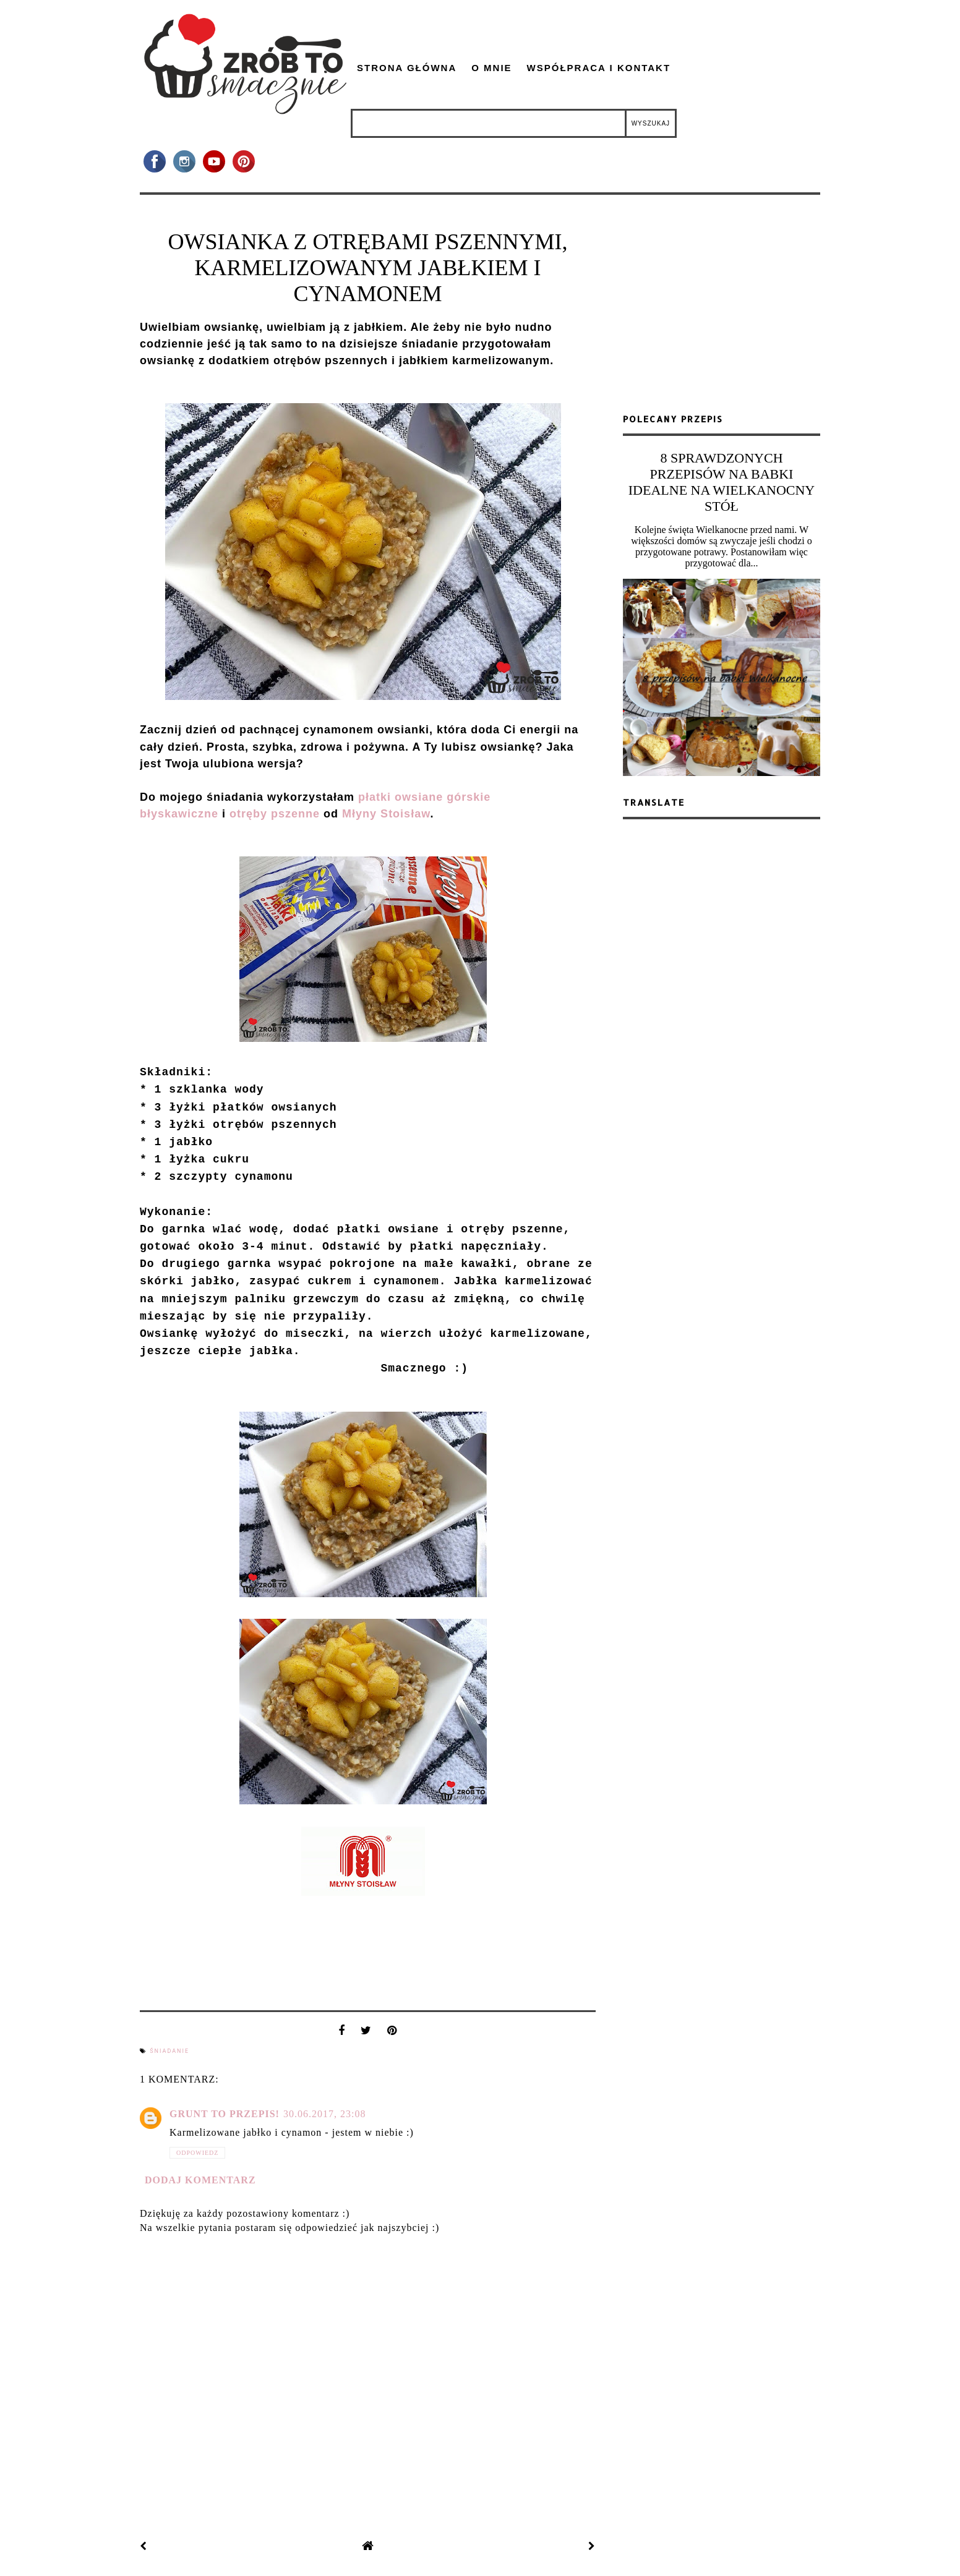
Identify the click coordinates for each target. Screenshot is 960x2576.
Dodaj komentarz (200, 2180)
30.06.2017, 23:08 (324, 2114)
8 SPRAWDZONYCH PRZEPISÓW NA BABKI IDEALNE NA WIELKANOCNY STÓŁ (721, 482)
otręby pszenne (274, 814)
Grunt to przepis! (224, 2114)
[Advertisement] (722, 309)
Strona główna (406, 67)
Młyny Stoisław (386, 814)
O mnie (491, 67)
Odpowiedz (197, 2152)
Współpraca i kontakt (599, 67)
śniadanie (169, 2051)
